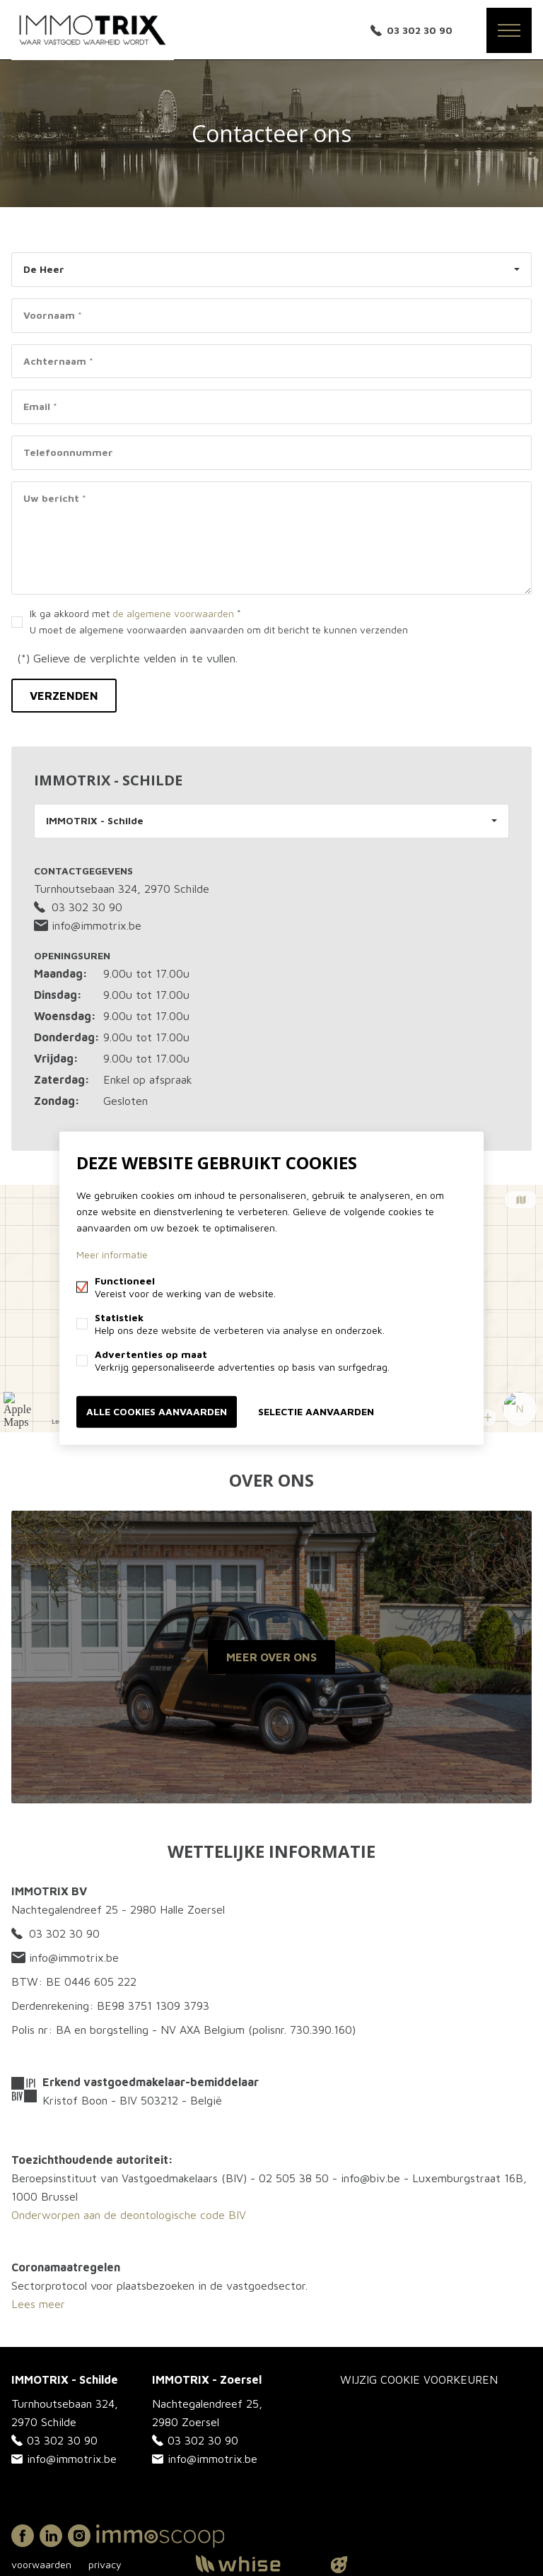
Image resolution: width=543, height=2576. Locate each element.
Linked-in (51, 2535)
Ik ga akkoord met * (219, 621)
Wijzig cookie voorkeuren (419, 2379)
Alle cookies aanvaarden (156, 1411)
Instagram (79, 2535)
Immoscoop (160, 2536)
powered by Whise (255, 2563)
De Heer (43, 269)
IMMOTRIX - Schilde (95, 820)
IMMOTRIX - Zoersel (207, 2379)
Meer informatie (112, 1254)
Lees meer (38, 2303)
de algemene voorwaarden (173, 613)
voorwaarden (41, 2564)
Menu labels (509, 30)
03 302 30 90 (419, 30)
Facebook (22, 2535)
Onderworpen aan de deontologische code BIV (128, 2214)
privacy (105, 2564)
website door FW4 (339, 2564)
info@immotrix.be (87, 925)
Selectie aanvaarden (316, 1411)
